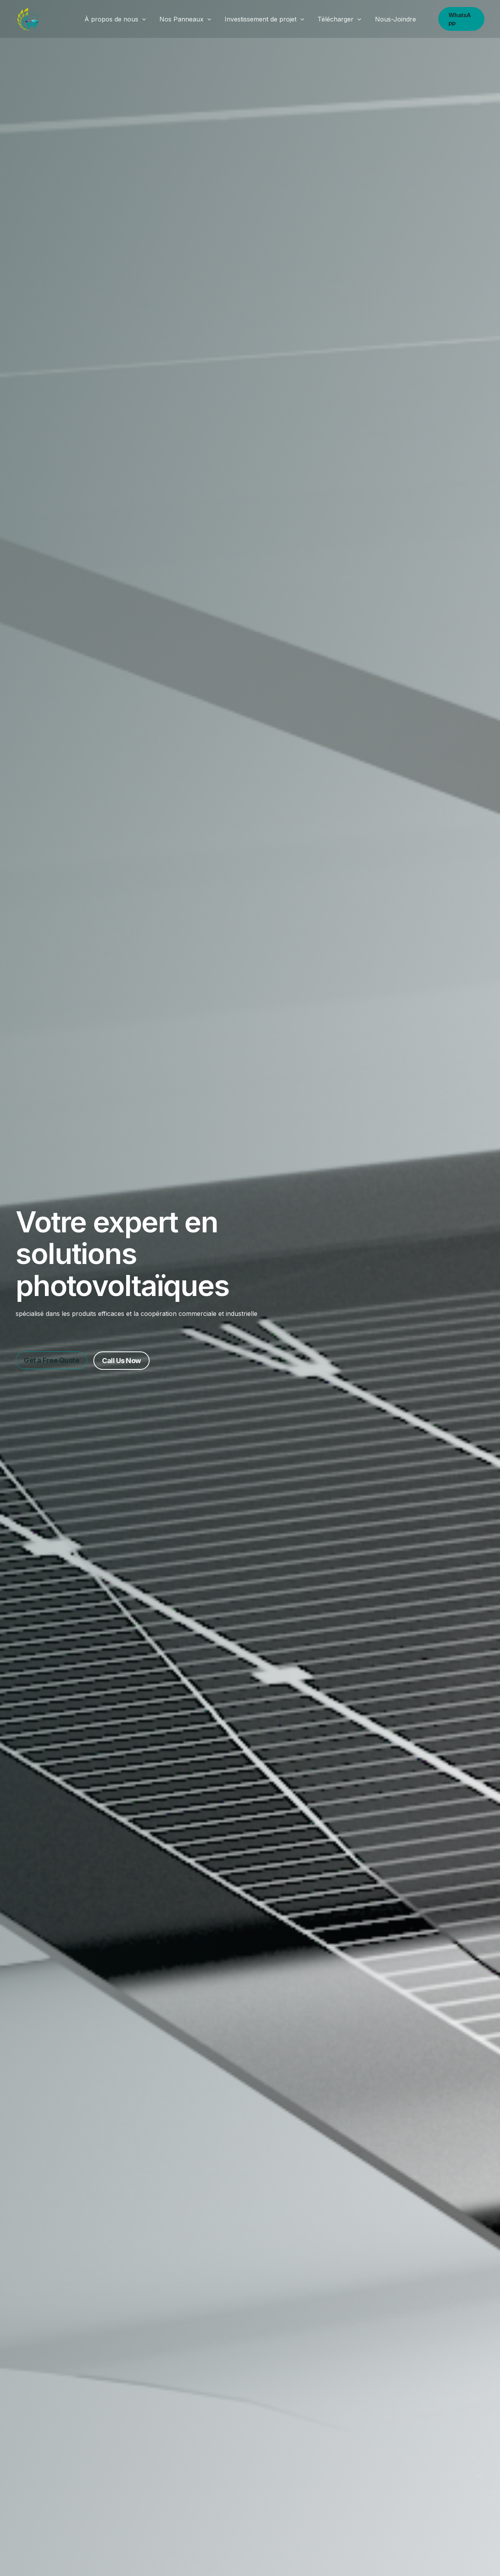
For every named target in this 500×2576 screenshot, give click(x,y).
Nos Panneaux (186, 19)
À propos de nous (117, 19)
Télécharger (339, 19)
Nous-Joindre (393, 19)
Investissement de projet (264, 19)
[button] (144, 19)
